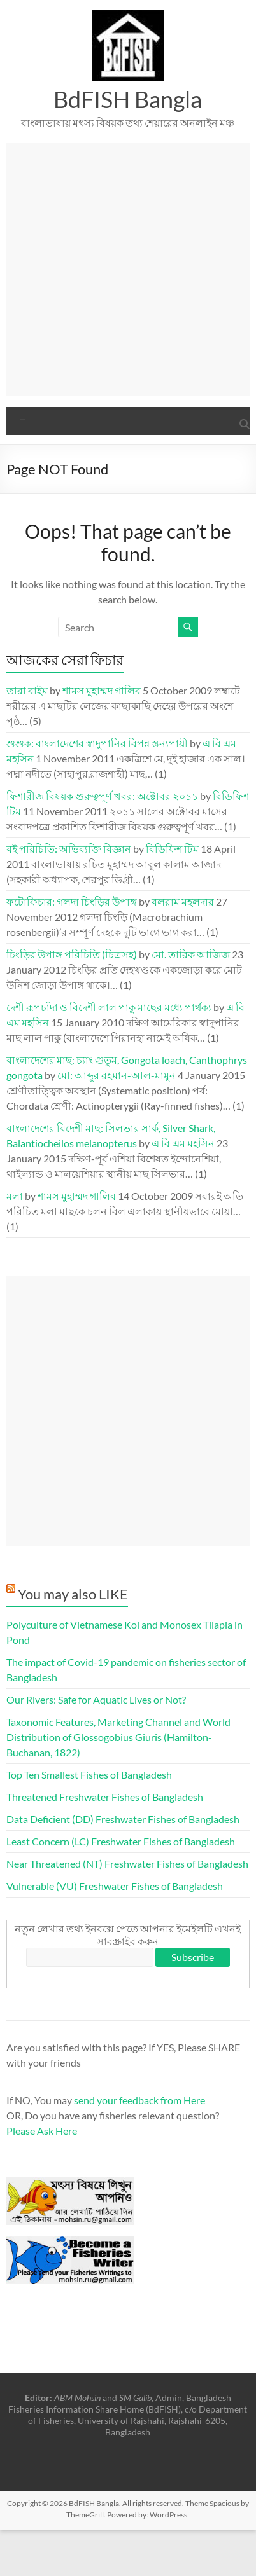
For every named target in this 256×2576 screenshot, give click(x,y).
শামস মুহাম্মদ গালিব (101, 690)
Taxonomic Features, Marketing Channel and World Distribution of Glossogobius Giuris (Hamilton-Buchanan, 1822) (118, 1737)
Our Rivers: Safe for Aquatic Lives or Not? (96, 1699)
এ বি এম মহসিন (183, 1143)
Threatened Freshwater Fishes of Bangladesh (104, 1797)
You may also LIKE (73, 1593)
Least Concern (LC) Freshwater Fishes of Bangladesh (120, 1841)
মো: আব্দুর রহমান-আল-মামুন (116, 1075)
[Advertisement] (126, 269)
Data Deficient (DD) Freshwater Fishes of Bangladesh (122, 1819)
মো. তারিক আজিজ (191, 954)
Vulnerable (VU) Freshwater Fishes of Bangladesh (114, 1886)
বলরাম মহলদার (183, 901)
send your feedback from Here (139, 2100)
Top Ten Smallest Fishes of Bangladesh (89, 1774)
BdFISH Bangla (127, 99)
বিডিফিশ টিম (172, 849)
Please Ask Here (41, 2131)
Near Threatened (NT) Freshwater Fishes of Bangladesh (127, 1863)
